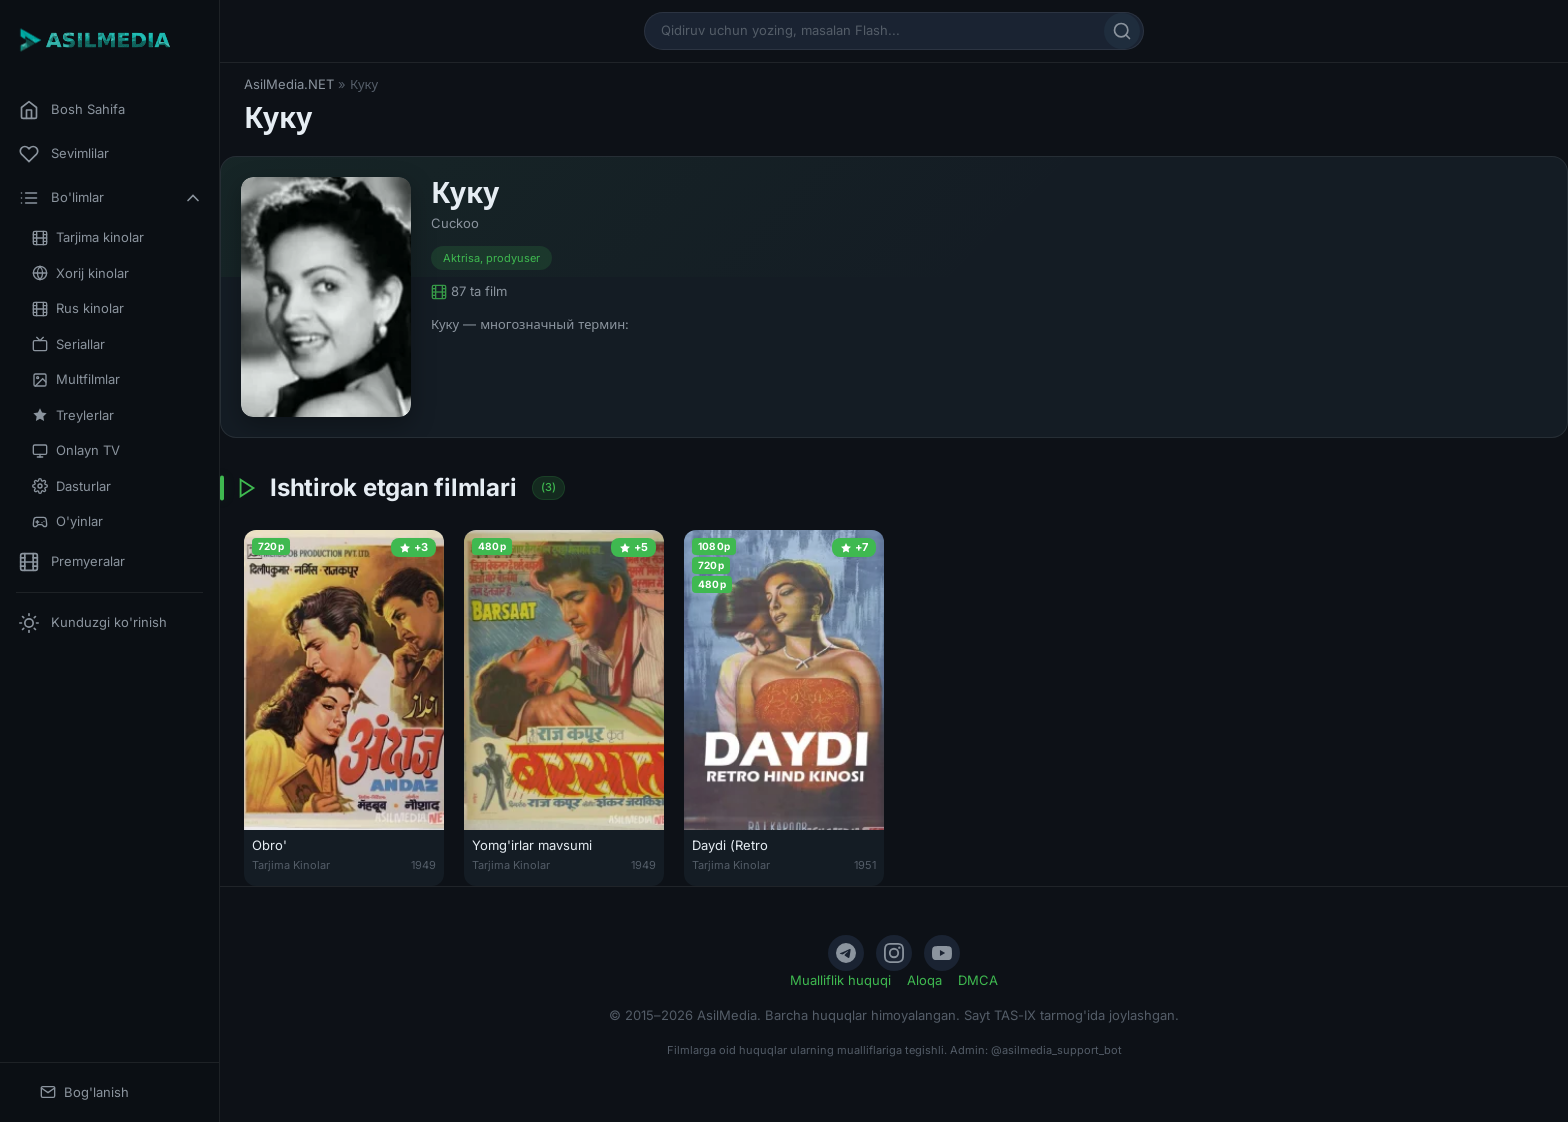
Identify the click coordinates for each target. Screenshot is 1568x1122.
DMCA (978, 980)
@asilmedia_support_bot (1056, 1050)
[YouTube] (942, 953)
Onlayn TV (76, 450)
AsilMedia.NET (289, 84)
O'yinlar (67, 521)
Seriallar (68, 344)
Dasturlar (71, 486)
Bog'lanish (84, 1092)
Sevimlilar (64, 154)
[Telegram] (846, 953)
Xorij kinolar (80, 273)
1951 (865, 865)
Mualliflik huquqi (840, 980)
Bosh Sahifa (72, 110)
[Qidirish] (1122, 31)
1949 (423, 865)
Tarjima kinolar (88, 237)
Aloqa (924, 980)
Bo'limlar (111, 198)
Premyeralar (72, 562)
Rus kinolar (78, 308)
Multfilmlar (76, 379)
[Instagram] (894, 953)
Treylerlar (73, 415)
